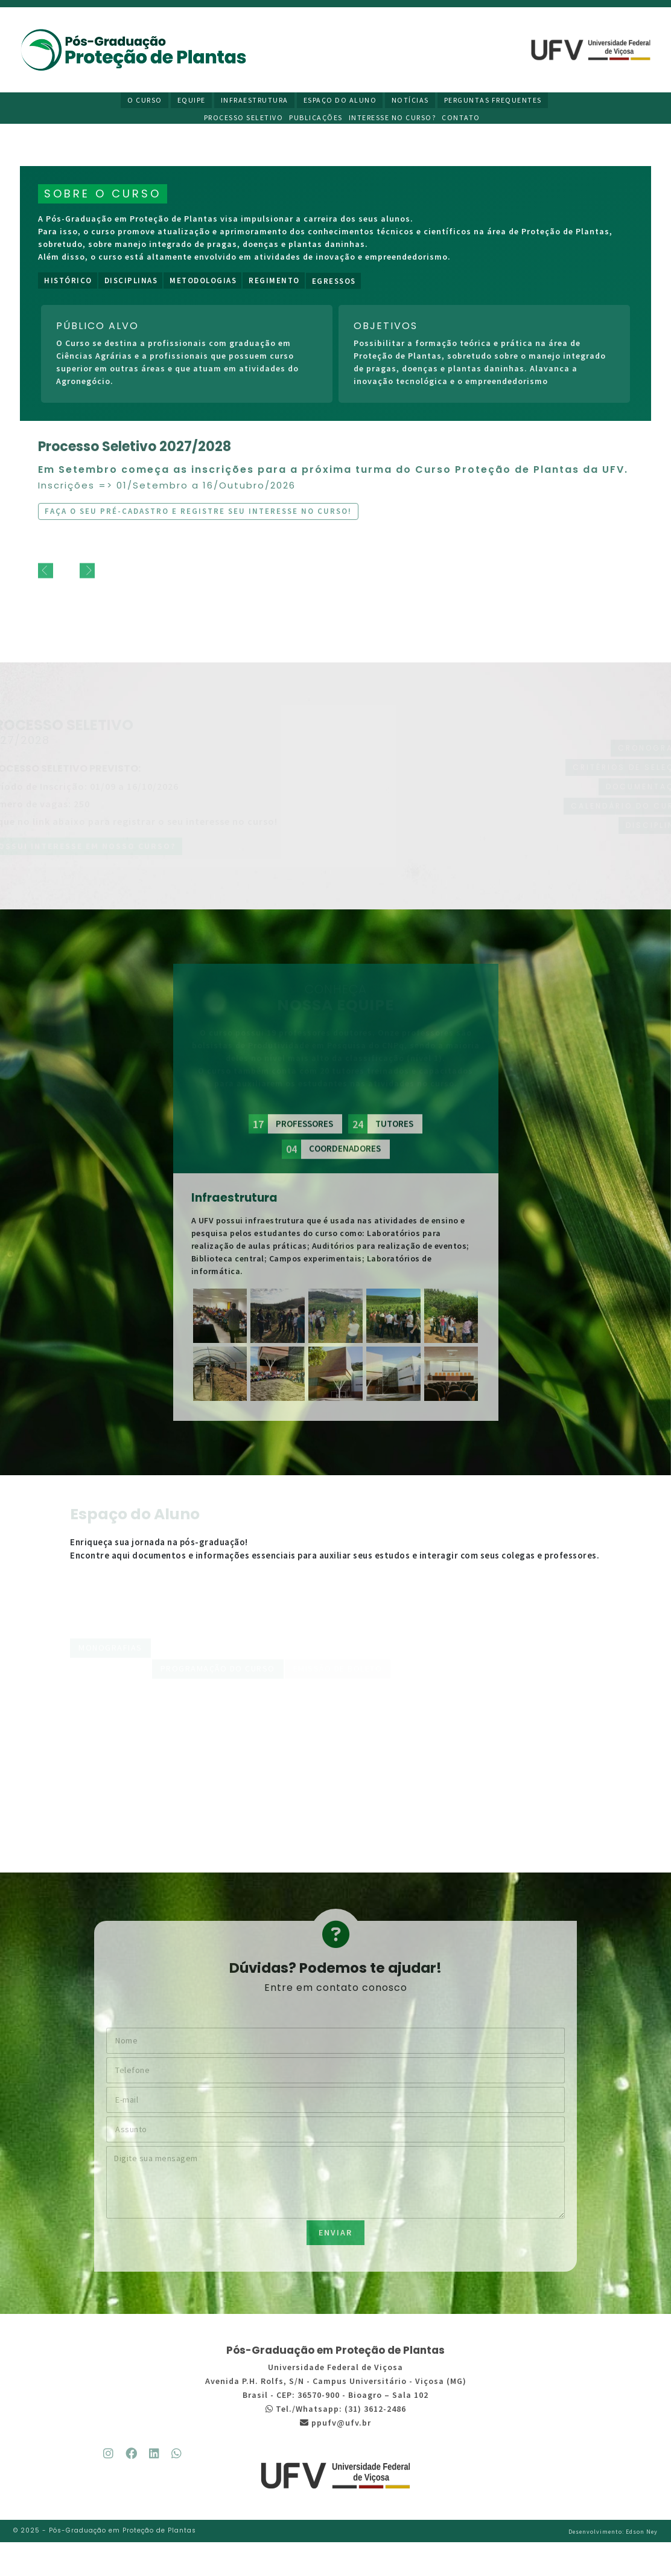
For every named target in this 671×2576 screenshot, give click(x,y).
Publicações (319, 119)
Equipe (193, 101)
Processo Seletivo (247, 119)
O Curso (146, 101)
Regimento (274, 285)
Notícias (409, 101)
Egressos (334, 289)
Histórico (68, 285)
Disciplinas (131, 285)
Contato (464, 119)
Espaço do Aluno (340, 101)
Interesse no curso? (395, 119)
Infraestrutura (255, 101)
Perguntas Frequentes (492, 101)
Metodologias (203, 285)
